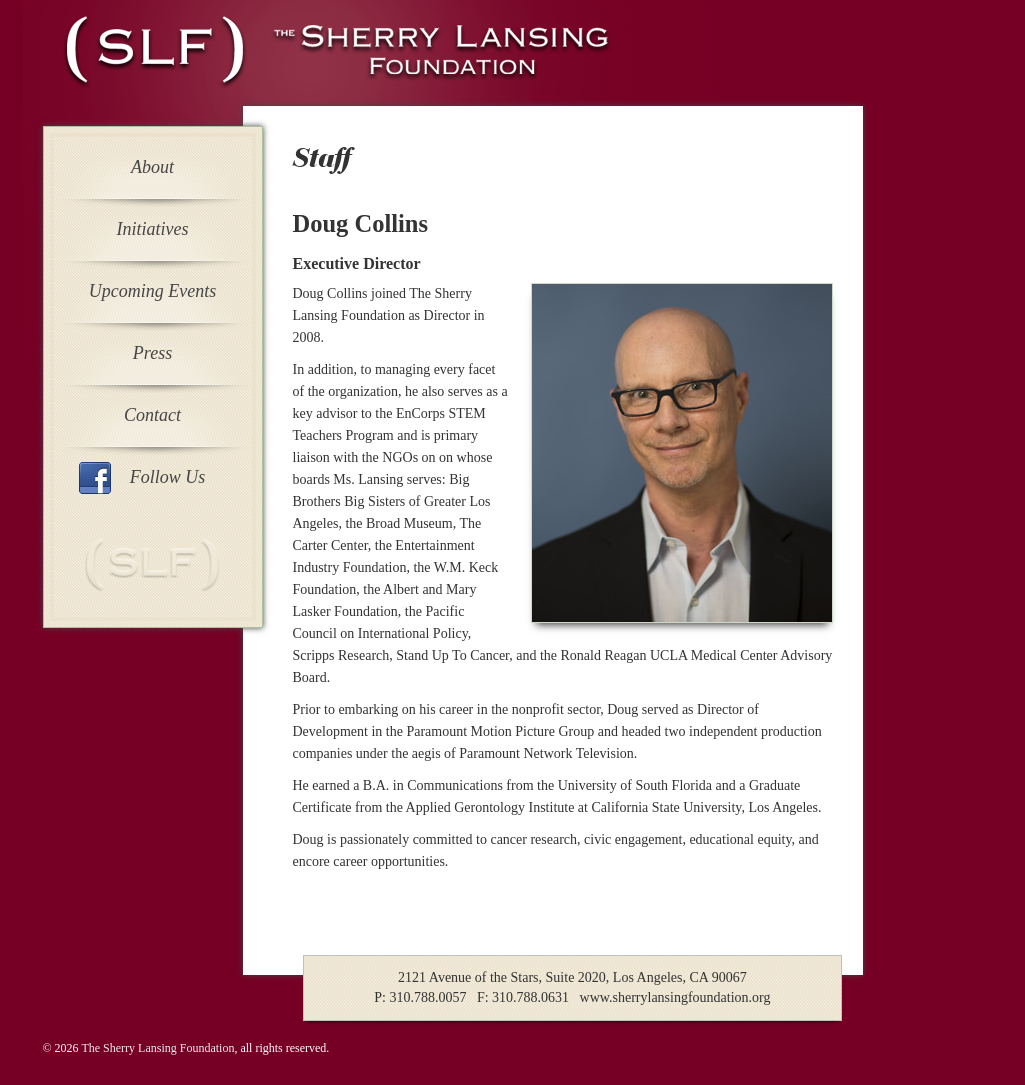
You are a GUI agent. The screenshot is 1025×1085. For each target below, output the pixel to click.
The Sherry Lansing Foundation (157, 1048)
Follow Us (168, 477)
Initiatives (153, 229)
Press (152, 353)
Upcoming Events (152, 291)
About (152, 167)
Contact (152, 415)
